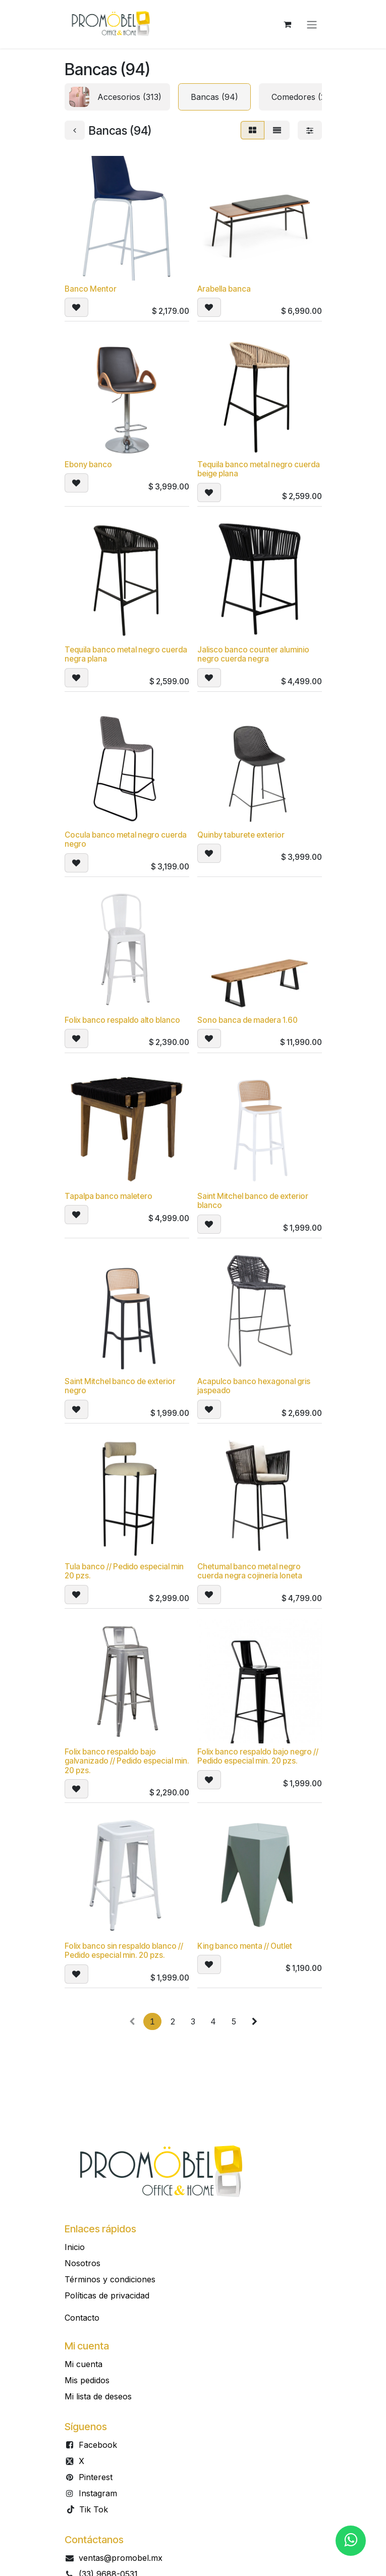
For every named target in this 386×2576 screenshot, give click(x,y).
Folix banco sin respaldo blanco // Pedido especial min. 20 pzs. (124, 1951)
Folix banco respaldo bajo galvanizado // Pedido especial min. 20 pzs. (127, 1761)
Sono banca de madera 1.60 (247, 1020)
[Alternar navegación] (312, 24)
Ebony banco (88, 465)
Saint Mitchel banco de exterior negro (120, 1386)
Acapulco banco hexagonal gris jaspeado (253, 1386)
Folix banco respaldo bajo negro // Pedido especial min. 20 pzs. (257, 1756)
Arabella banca (224, 289)
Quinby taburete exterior (241, 835)
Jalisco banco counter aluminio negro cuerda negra (253, 654)
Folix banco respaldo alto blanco (122, 1020)
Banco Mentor (91, 289)
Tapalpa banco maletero (108, 1196)
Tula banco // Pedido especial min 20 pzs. (124, 1571)
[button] (76, 307)
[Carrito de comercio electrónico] (288, 24)
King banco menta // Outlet (244, 1946)
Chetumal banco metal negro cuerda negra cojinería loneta (249, 1571)
